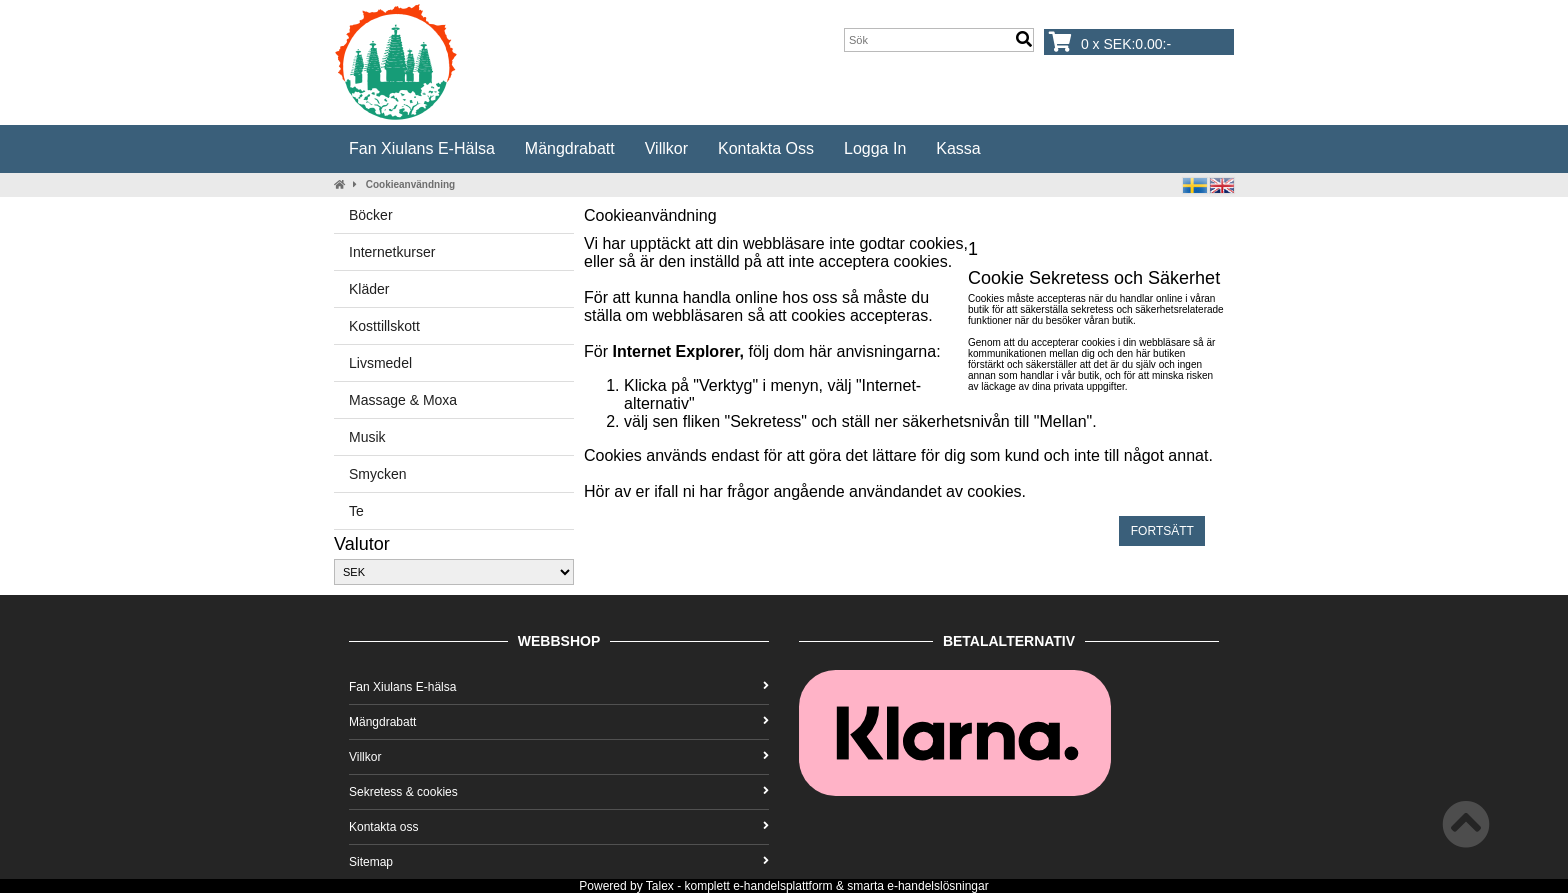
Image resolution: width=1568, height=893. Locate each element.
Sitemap (559, 862)
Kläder (369, 289)
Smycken (378, 474)
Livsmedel (380, 363)
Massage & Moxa (403, 400)
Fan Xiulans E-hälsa (422, 148)
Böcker (371, 215)
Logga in (875, 148)
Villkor (666, 148)
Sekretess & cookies (559, 792)
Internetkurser (392, 252)
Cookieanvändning (410, 184)
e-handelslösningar (937, 886)
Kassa (958, 148)
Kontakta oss (766, 148)
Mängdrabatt (570, 148)
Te (356, 511)
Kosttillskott (384, 326)
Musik (367, 437)
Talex (660, 886)
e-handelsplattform (782, 886)
